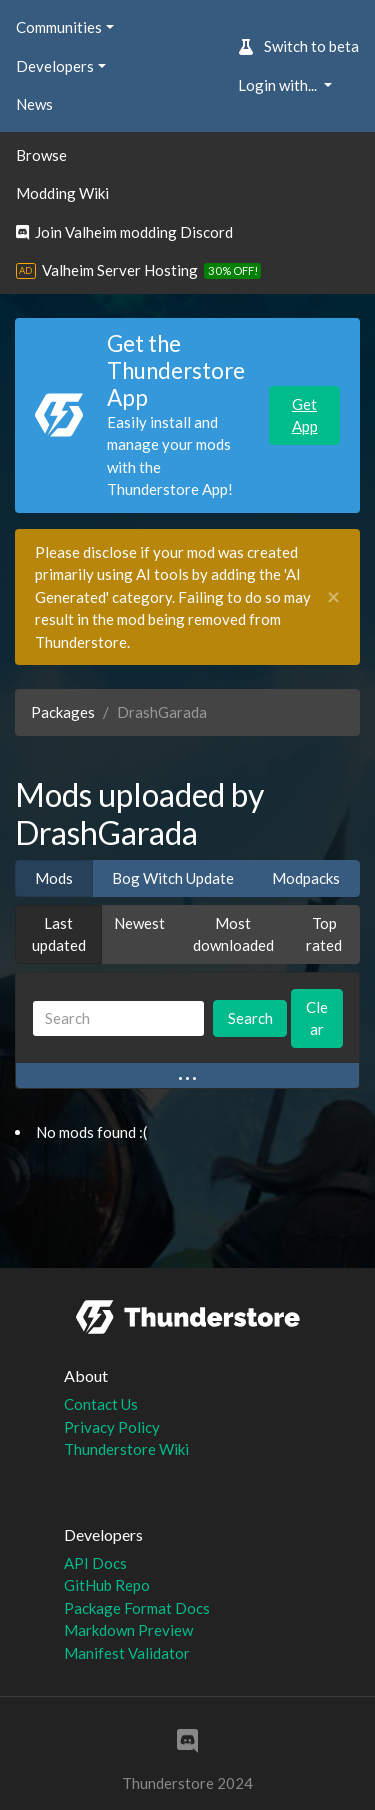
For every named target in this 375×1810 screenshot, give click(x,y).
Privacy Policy (112, 1427)
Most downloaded (233, 934)
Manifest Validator (127, 1653)
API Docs (95, 1563)
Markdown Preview (128, 1630)
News (34, 104)
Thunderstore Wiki (126, 1449)
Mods (54, 878)
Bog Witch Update (173, 878)
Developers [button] (55, 66)
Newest (139, 923)
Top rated (324, 934)
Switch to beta (298, 46)
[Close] (333, 597)
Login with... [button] (279, 85)
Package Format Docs (137, 1608)
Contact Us (101, 1404)
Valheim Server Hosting (120, 270)
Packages (63, 712)
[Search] (118, 1018)
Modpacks (306, 878)
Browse (41, 155)
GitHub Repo (107, 1585)
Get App (305, 415)
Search (250, 1018)
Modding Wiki (62, 193)
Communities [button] (59, 27)
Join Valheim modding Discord (124, 232)
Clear (317, 1018)
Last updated (59, 934)
